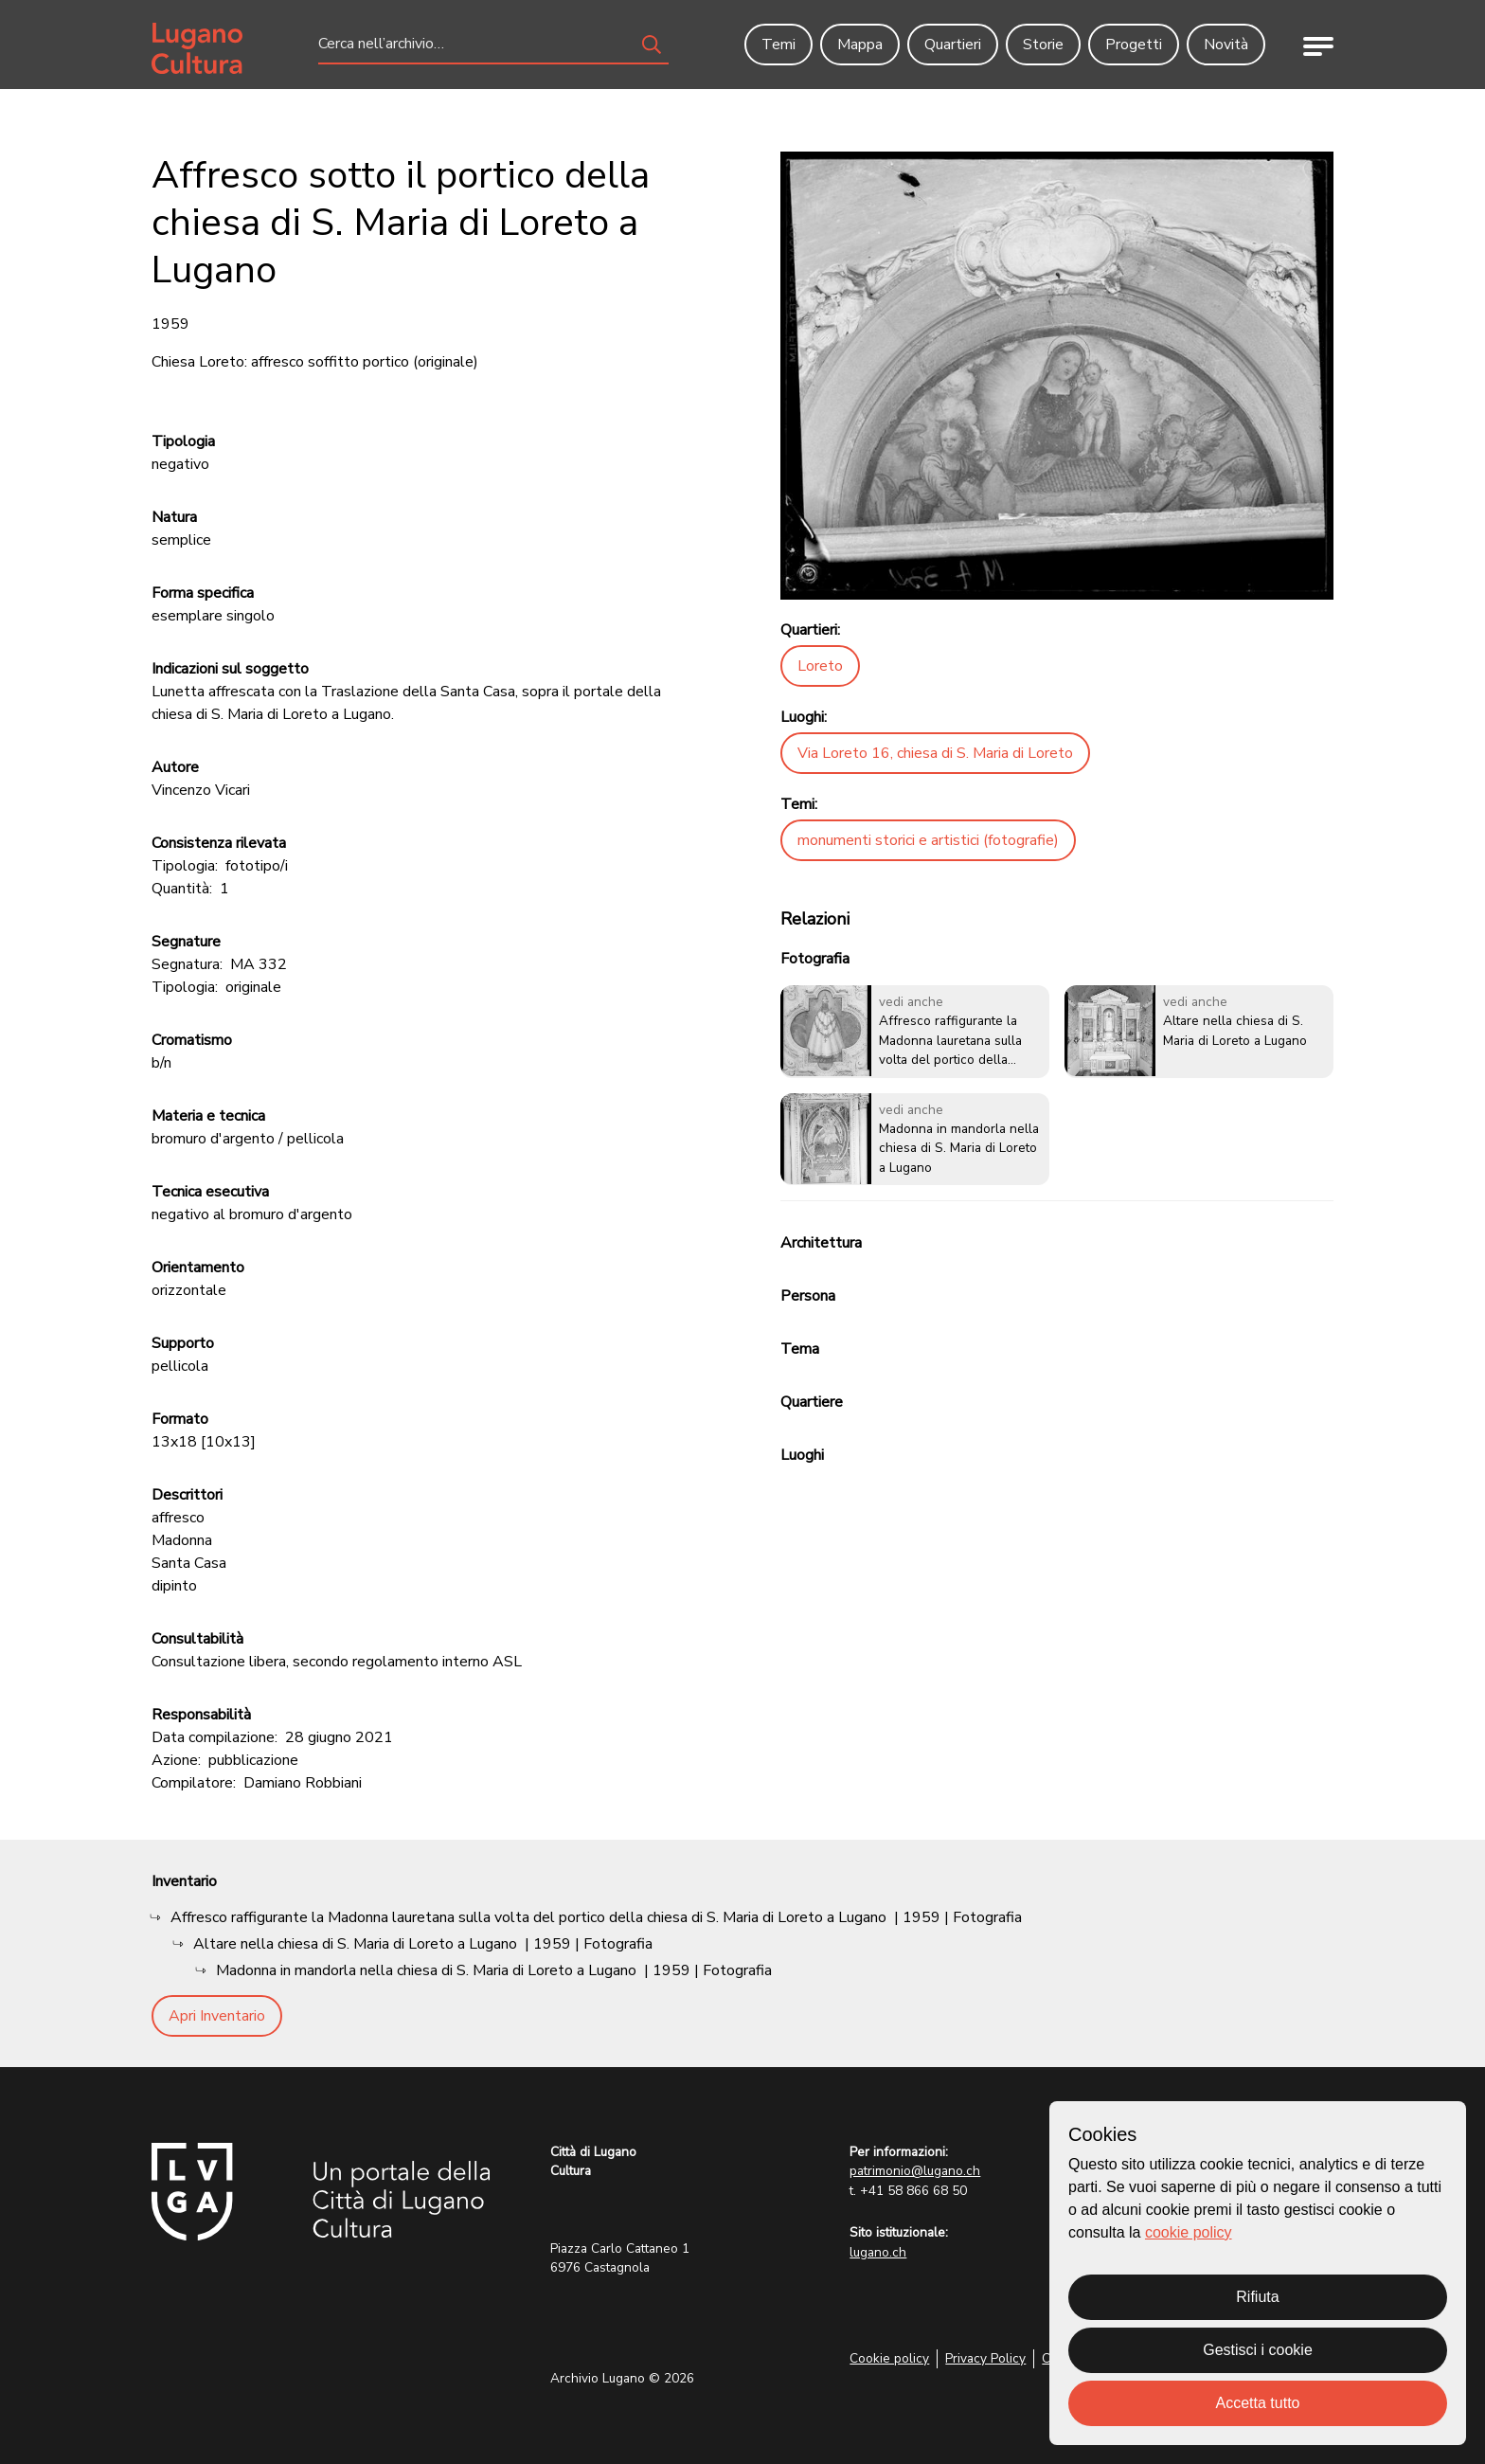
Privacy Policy (985, 2358)
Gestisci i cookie (1258, 2350)
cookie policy (1188, 2232)
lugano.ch (878, 2252)
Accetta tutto (1258, 2403)
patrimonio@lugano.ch (915, 2171)
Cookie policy (889, 2358)
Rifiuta (1257, 2297)
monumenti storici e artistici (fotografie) (928, 840)
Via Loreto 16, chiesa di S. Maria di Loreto (935, 753)
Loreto (820, 666)
